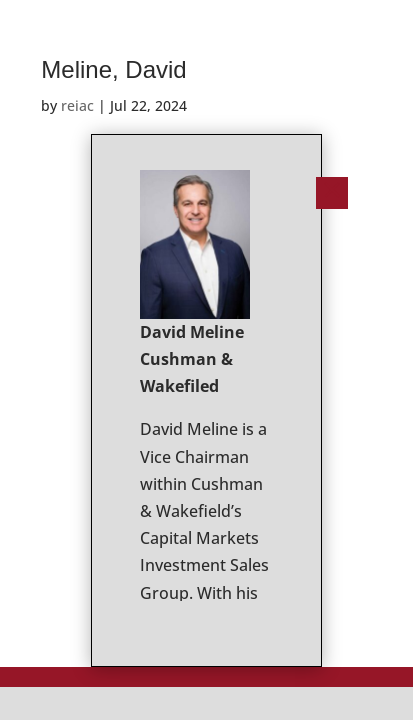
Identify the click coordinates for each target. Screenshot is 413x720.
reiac (77, 105)
